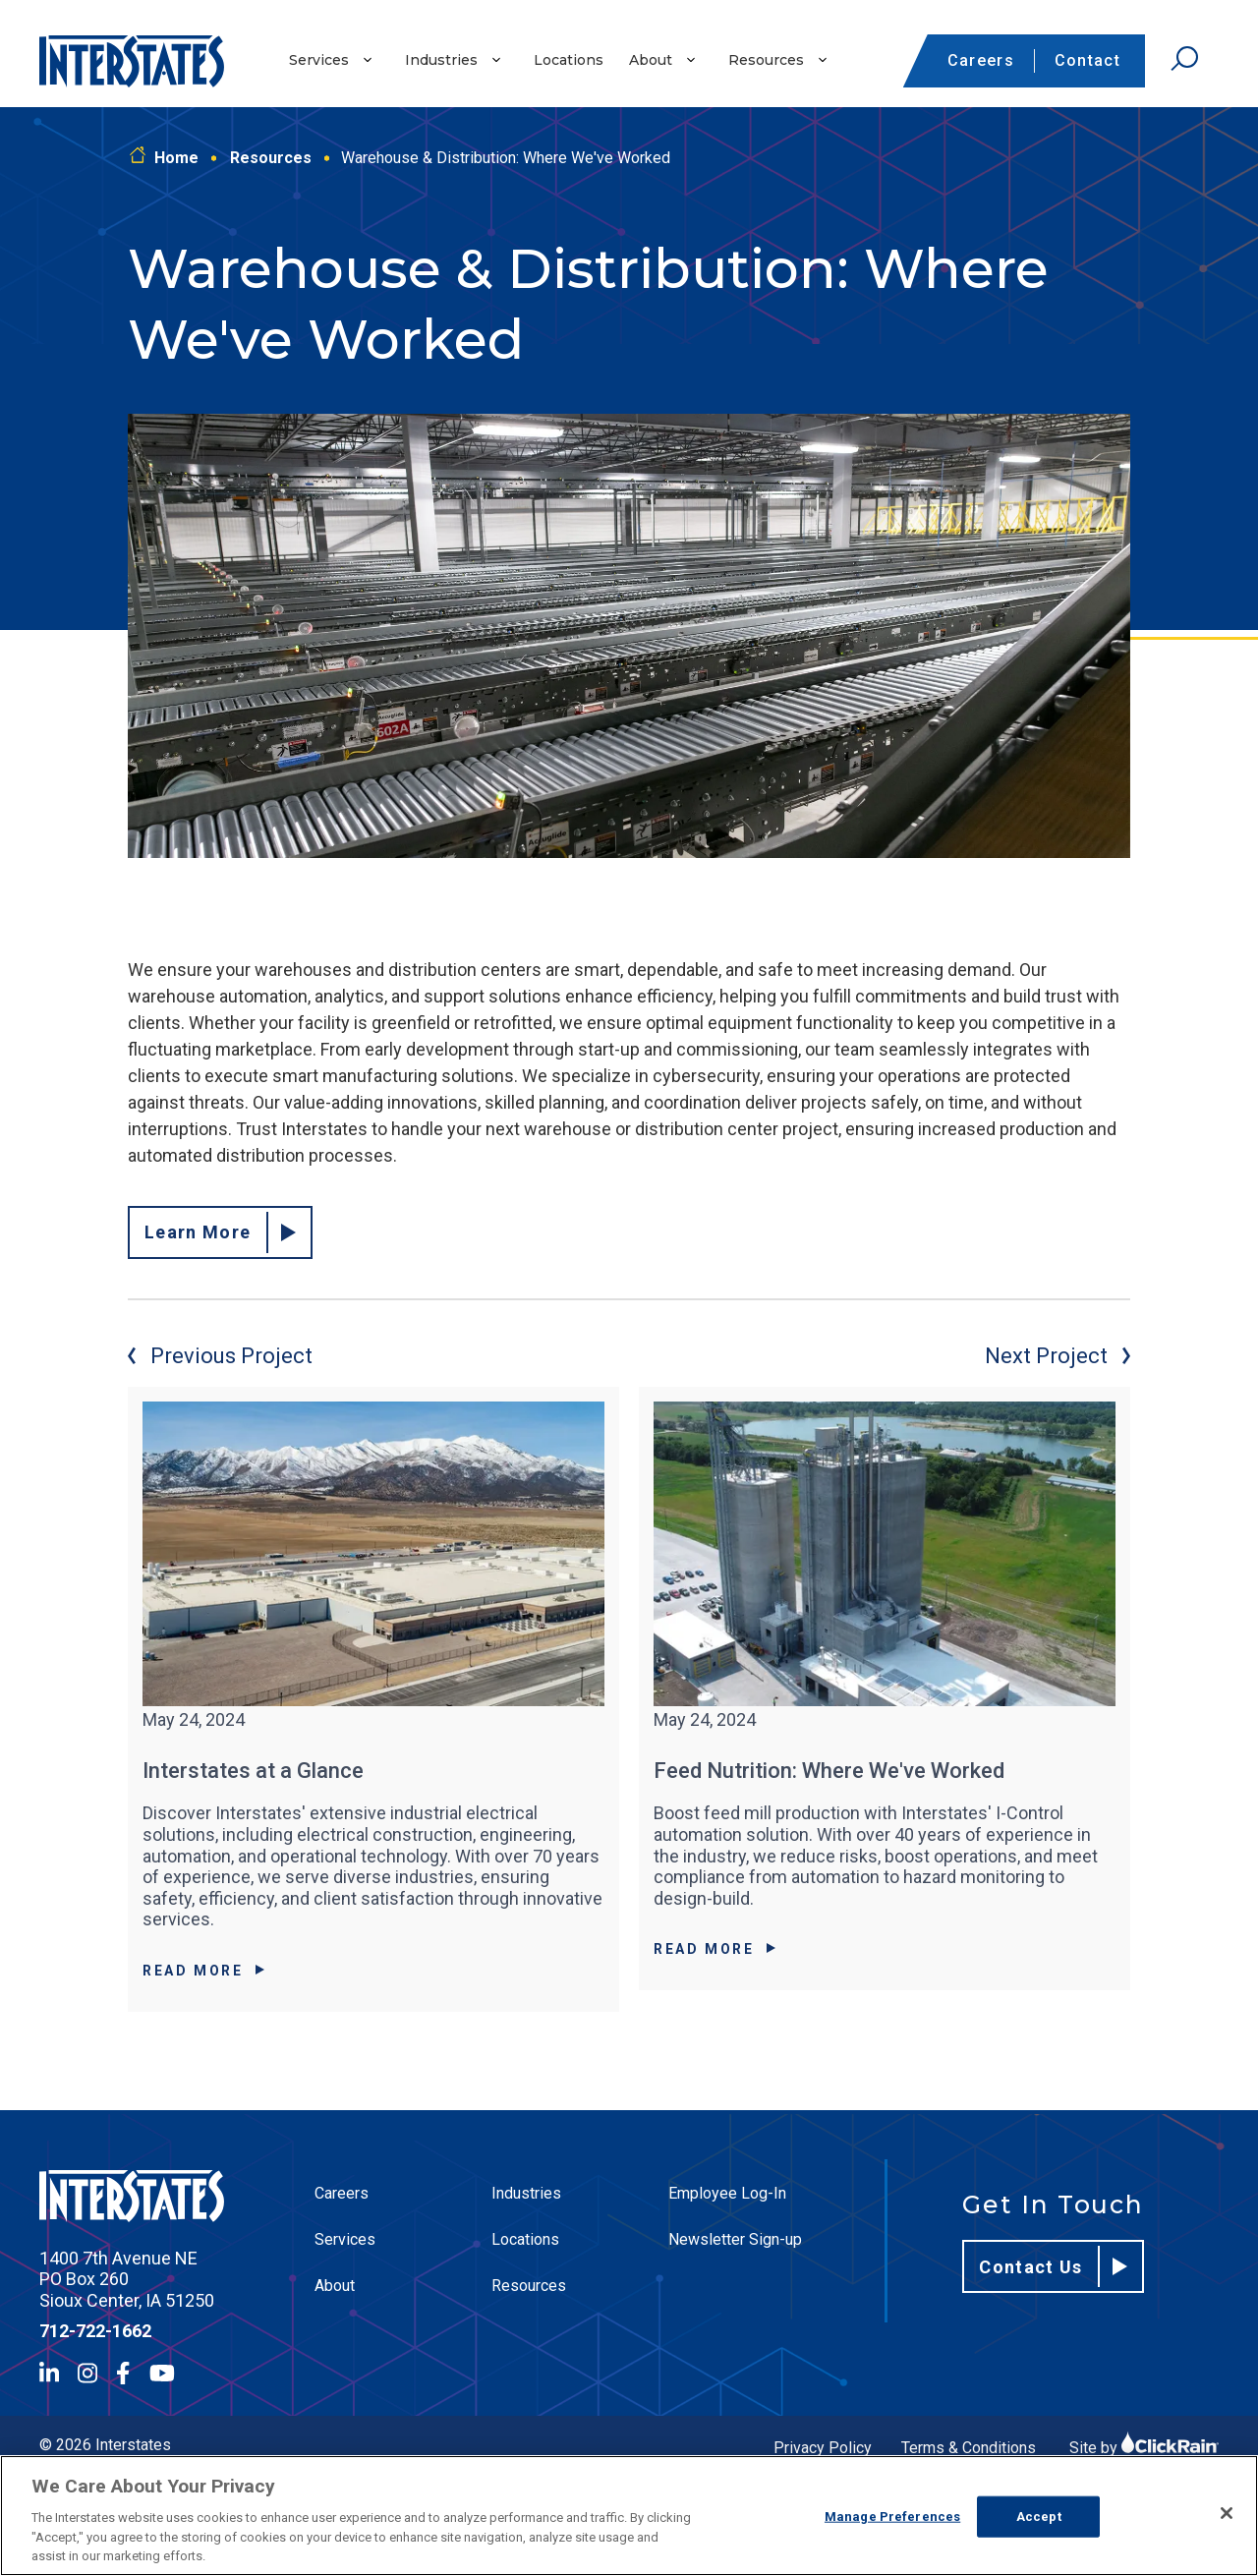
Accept (1038, 2516)
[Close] (1226, 2513)
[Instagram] (87, 2373)
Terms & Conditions (968, 2447)
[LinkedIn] (49, 2373)
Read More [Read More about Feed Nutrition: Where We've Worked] (714, 1949)
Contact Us (1053, 2266)
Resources (766, 60)
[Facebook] (123, 2373)
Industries (441, 60)
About (650, 60)
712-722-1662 (95, 2330)
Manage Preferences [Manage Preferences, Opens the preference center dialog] (892, 2516)
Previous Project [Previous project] (220, 1356)
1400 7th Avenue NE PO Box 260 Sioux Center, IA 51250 (126, 2279)
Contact (1087, 60)
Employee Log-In (727, 2193)
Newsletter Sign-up (735, 2239)
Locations (568, 60)
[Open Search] (1184, 59)
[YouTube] (162, 2373)
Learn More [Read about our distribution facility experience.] (220, 1232)
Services (319, 60)
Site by (1144, 2447)
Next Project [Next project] (1057, 1356)
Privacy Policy (822, 2447)
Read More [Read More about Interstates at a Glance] (203, 1970)
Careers (980, 60)
